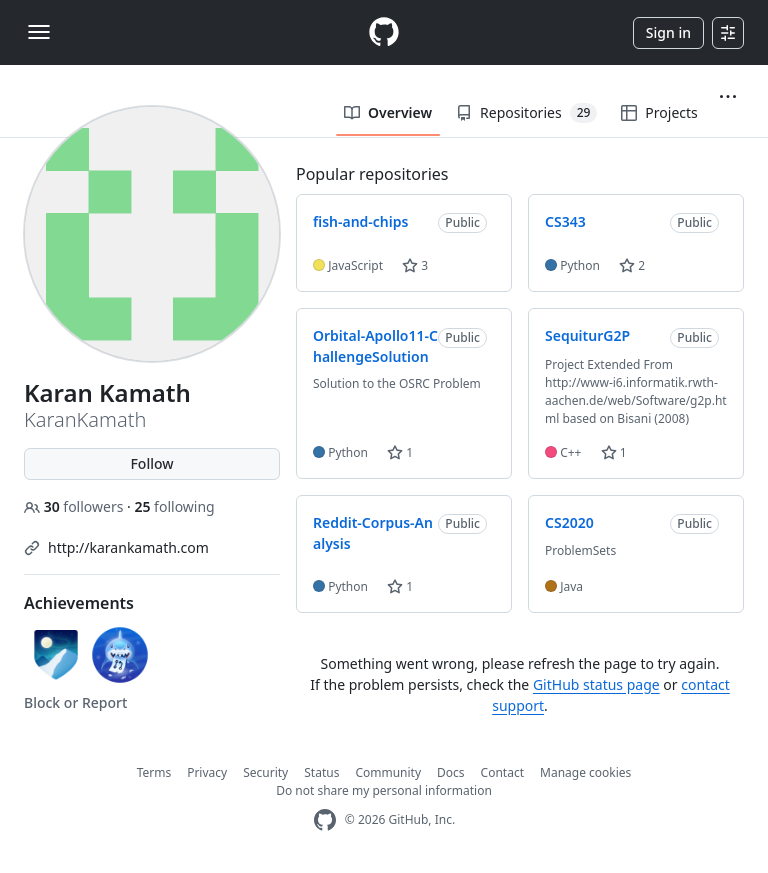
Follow (151, 463)
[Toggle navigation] (39, 32)
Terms (154, 772)
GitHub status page (596, 684)
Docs (451, 772)
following (174, 506)
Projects (659, 112)
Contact (502, 772)
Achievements (79, 603)
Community (388, 772)
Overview (388, 112)
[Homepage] (384, 32)
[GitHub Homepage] (325, 820)
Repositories (526, 113)
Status (321, 772)
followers (75, 506)
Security (265, 772)
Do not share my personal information (384, 790)
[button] (728, 97)
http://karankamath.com (128, 547)
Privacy (207, 772)
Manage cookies (585, 772)
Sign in (668, 32)
